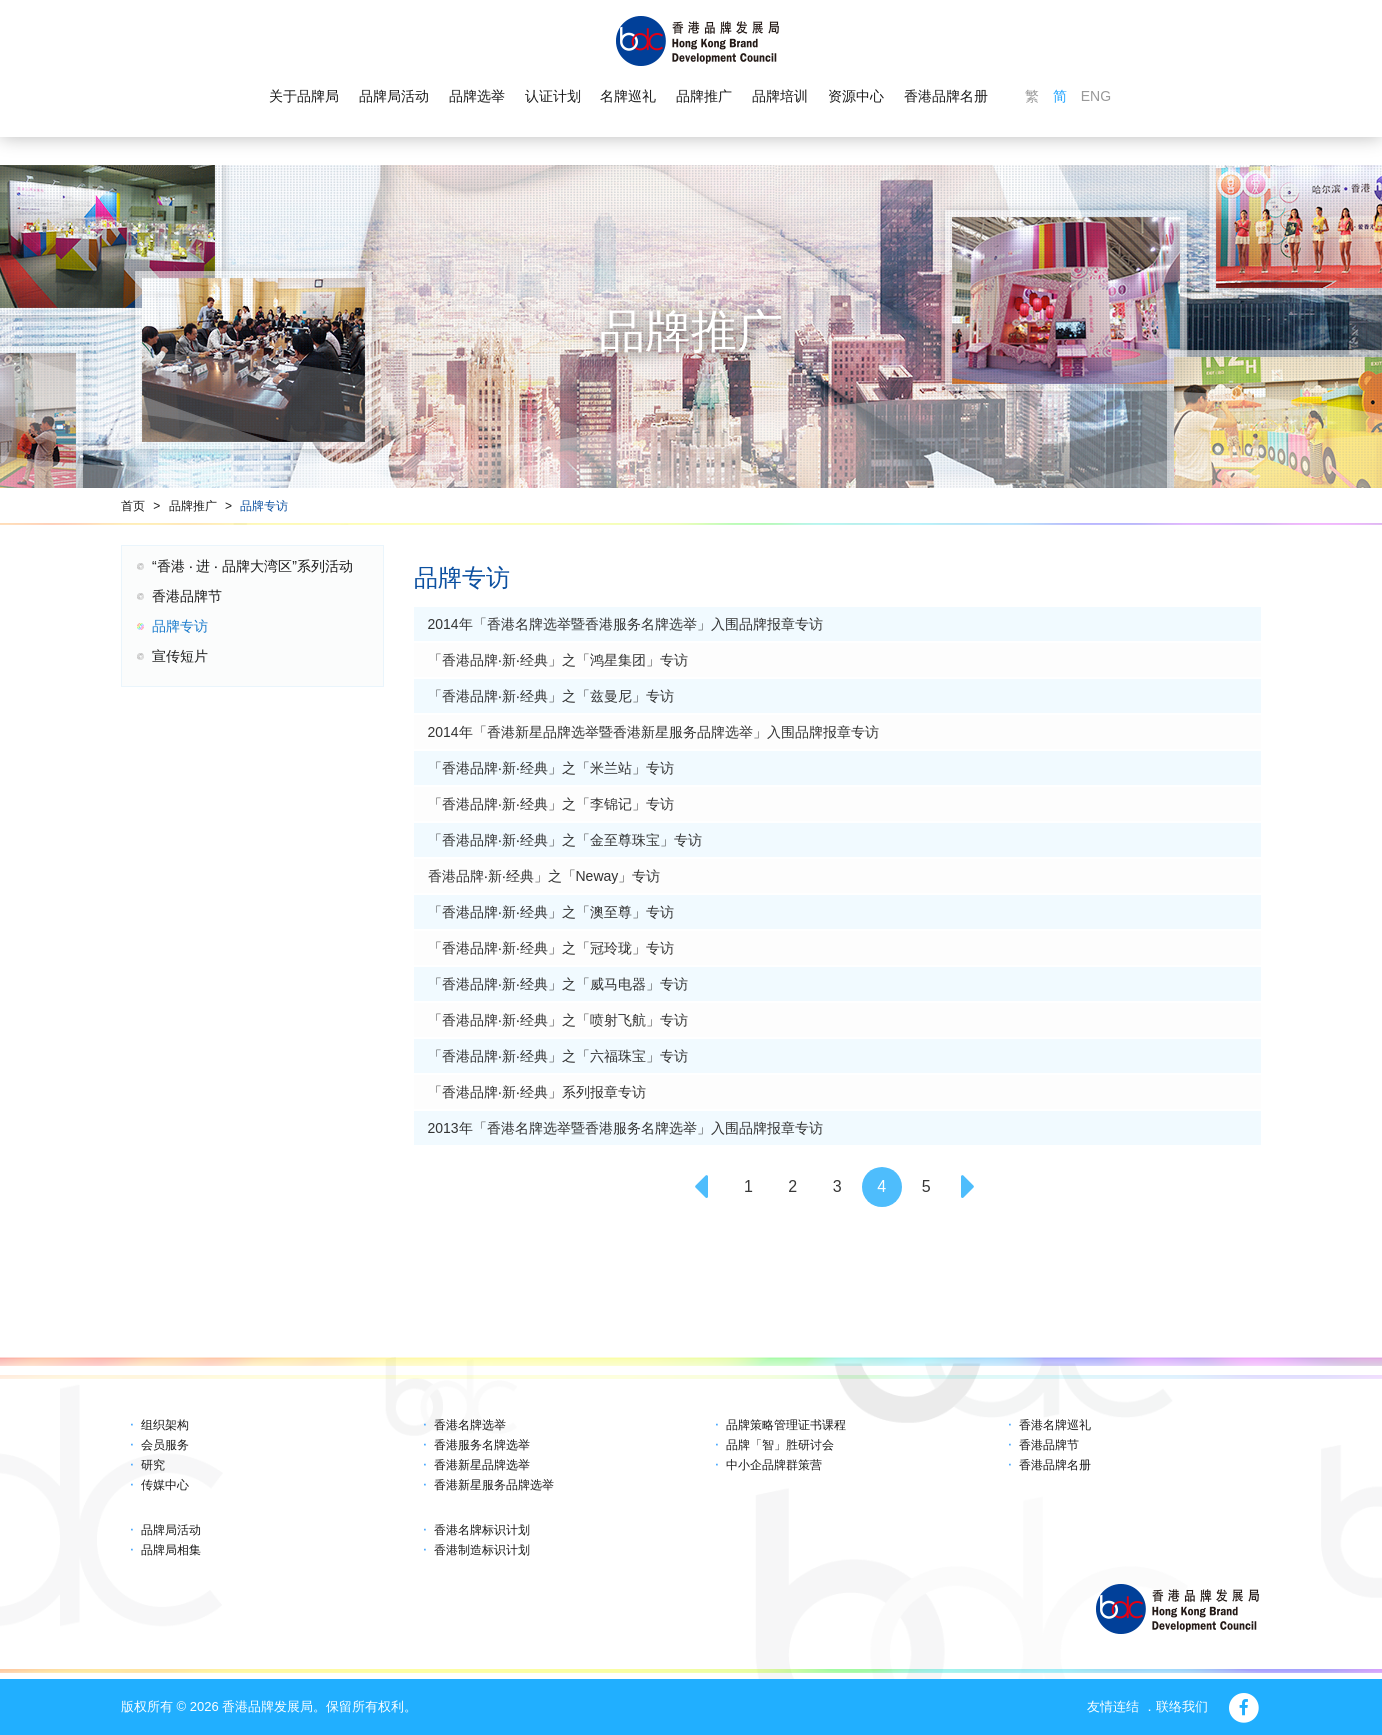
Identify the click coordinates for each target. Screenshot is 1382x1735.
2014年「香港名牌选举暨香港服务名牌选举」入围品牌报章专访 (625, 624)
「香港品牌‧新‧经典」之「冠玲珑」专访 (551, 948)
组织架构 (165, 1425)
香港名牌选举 (470, 1425)
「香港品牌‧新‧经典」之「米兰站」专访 (551, 768)
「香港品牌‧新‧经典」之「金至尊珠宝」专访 (565, 840)
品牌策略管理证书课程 (786, 1425)
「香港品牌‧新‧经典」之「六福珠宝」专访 (558, 1056)
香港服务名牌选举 (482, 1445)
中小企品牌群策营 (774, 1465)
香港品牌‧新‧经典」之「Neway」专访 (544, 876)
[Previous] (704, 1187)
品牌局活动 (394, 96)
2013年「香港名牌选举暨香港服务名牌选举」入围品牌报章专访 (625, 1128)
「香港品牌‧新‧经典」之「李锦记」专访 (551, 804)
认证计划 (553, 96)
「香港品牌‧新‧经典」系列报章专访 (537, 1092)
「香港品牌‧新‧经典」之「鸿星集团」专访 (558, 660)
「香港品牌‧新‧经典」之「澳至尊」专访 (551, 912)
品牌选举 (477, 96)
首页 (133, 506)
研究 (153, 1465)
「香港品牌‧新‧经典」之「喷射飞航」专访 (558, 1020)
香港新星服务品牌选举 (494, 1485)
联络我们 (1182, 1706)
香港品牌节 (187, 596)
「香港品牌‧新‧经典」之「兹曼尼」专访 (551, 696)
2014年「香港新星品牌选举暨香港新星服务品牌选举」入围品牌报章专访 (653, 732)
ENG (1096, 96)
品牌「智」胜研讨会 (780, 1445)
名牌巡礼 (628, 96)
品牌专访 (264, 506)
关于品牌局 (304, 96)
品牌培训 (780, 96)
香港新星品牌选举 (482, 1465)
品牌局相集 (171, 1550)
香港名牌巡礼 (1055, 1425)
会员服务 (165, 1445)
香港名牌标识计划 (482, 1530)
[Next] (971, 1187)
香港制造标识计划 (482, 1550)
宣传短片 (180, 656)
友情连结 (1113, 1706)
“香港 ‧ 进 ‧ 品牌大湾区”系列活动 (252, 566)
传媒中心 (165, 1485)
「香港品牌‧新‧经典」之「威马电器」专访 (558, 984)
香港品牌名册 (946, 96)
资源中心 (856, 96)
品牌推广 (704, 96)
